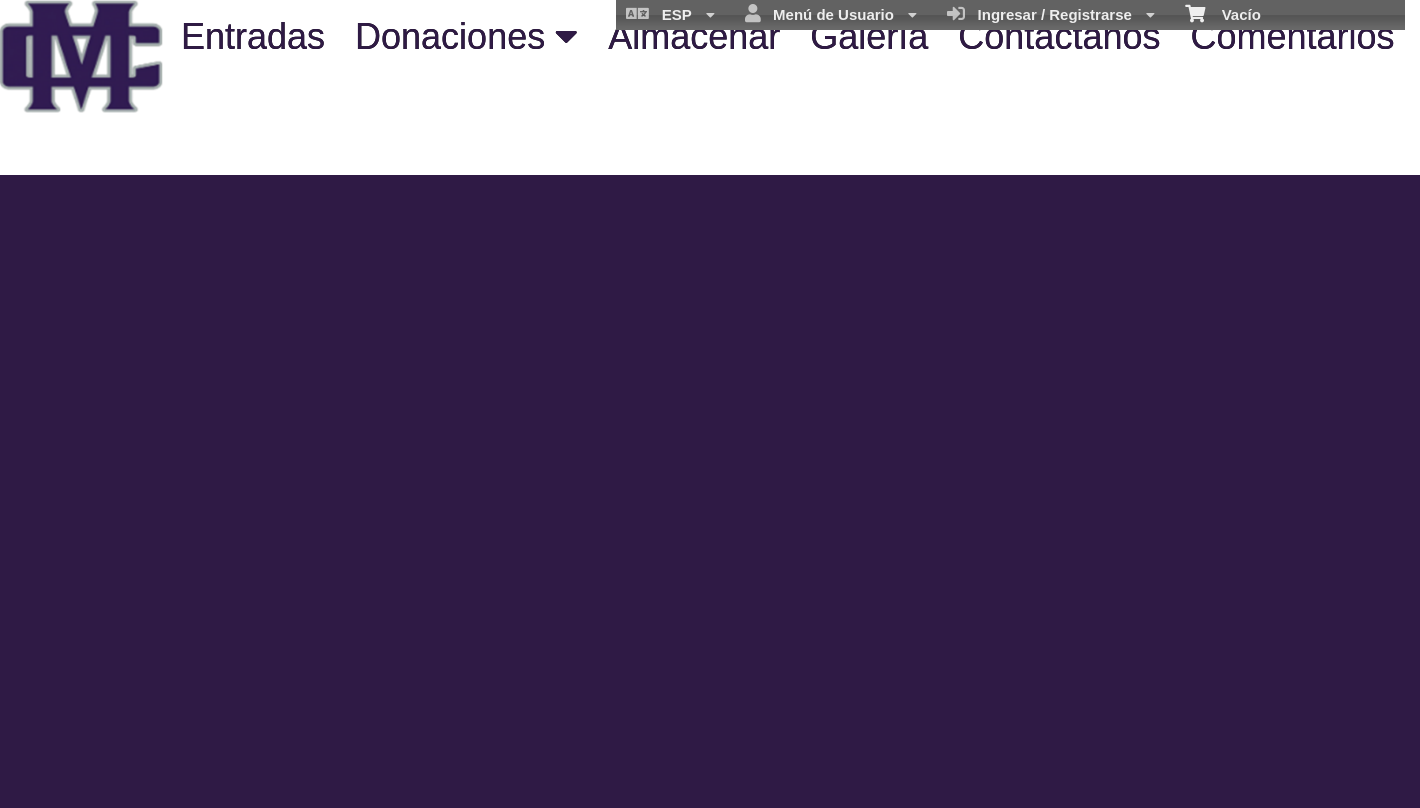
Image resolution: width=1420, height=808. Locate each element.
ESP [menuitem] (670, 14)
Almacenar (694, 36)
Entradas (253, 36)
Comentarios (1292, 36)
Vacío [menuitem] (1223, 13)
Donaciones (466, 36)
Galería (869, 36)
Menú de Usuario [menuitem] (831, 14)
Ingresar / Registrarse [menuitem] (1051, 14)
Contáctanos (1059, 36)
